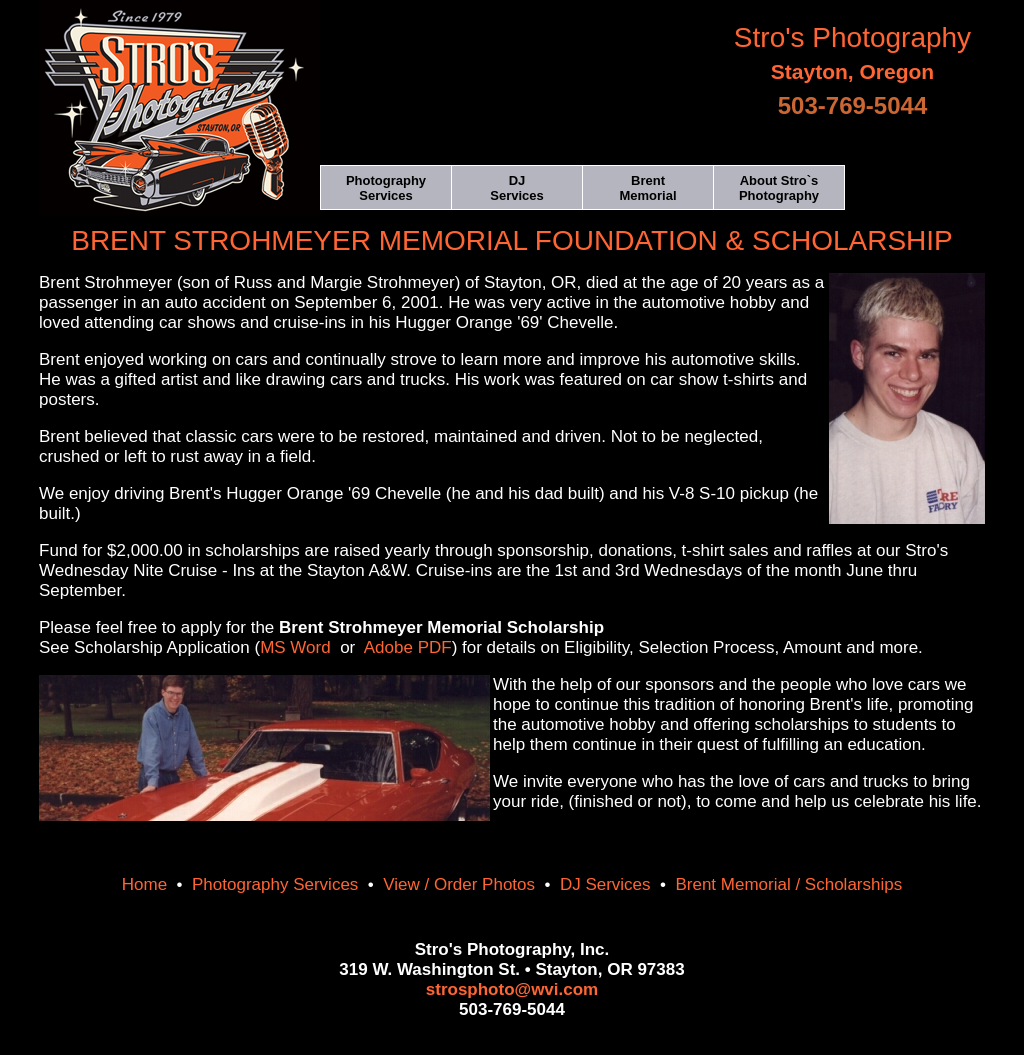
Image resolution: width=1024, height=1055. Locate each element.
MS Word (295, 647)
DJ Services (605, 884)
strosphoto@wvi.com (512, 989)
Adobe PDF (408, 647)
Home (144, 884)
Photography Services (275, 884)
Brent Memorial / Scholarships (788, 884)
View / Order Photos (459, 884)
